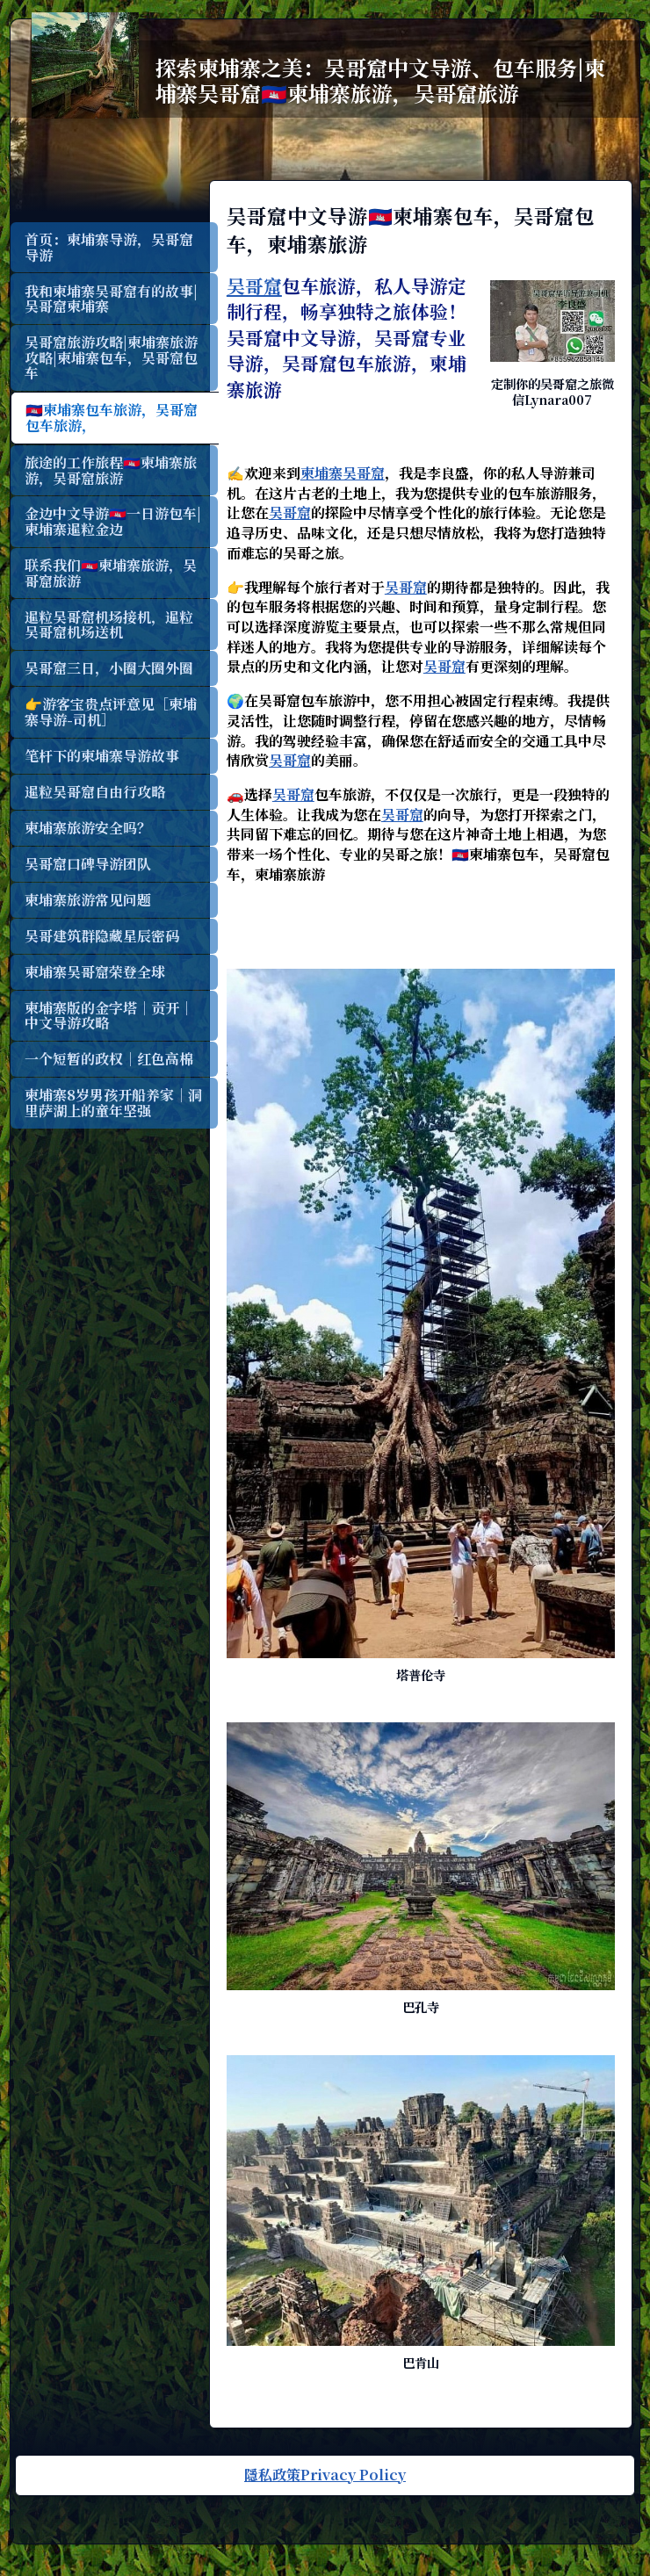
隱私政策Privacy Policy (325, 2466)
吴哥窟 (263, 285)
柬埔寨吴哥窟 (351, 473)
